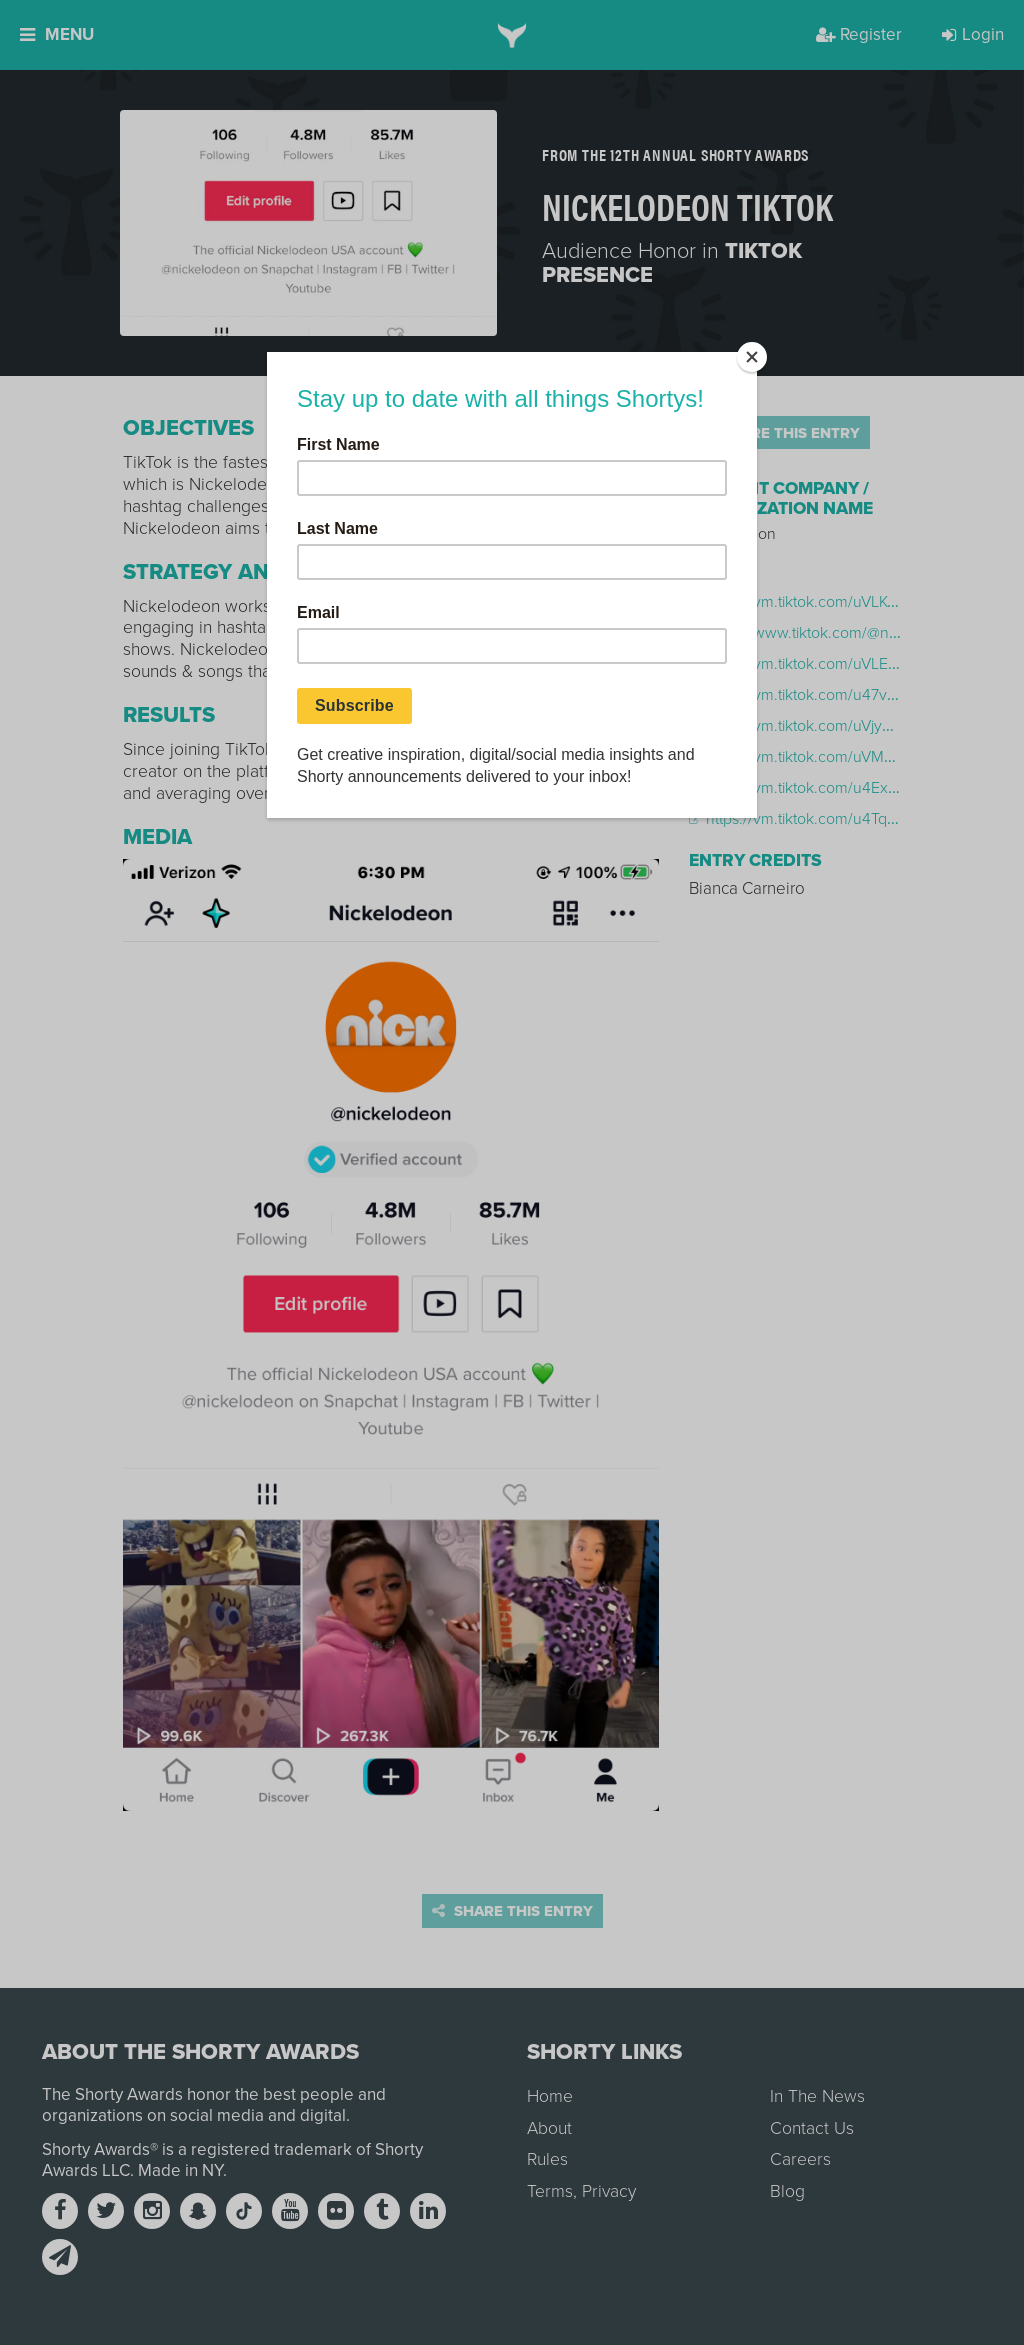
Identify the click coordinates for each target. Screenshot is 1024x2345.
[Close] (752, 357)
